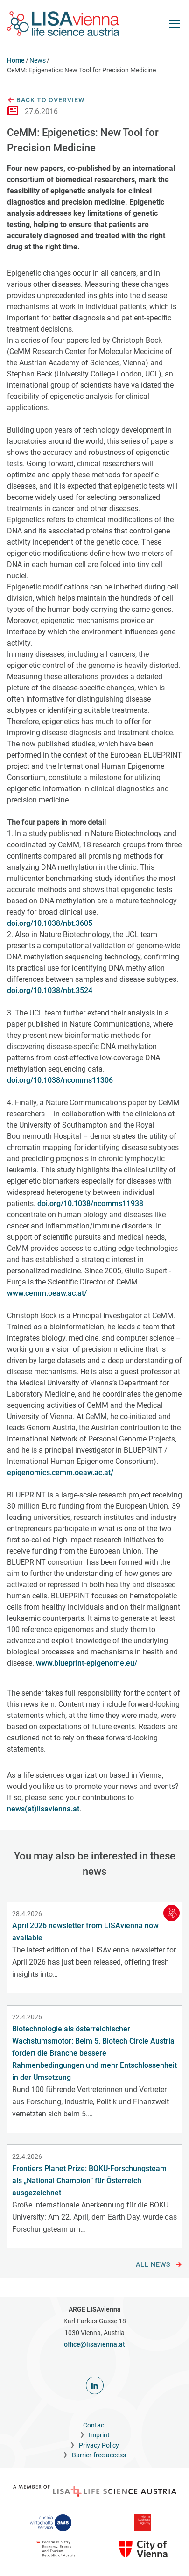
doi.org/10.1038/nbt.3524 (49, 990)
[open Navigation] (174, 23)
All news (159, 2265)
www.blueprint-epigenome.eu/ (86, 1663)
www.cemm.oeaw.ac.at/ (47, 1293)
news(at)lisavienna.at (43, 1808)
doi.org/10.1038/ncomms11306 (60, 1080)
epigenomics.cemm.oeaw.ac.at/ (60, 1472)
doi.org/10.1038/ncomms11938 (90, 1203)
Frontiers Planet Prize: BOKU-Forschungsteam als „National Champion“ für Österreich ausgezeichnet (89, 2180)
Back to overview (45, 100)
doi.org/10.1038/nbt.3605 (49, 923)
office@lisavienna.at (94, 2344)
